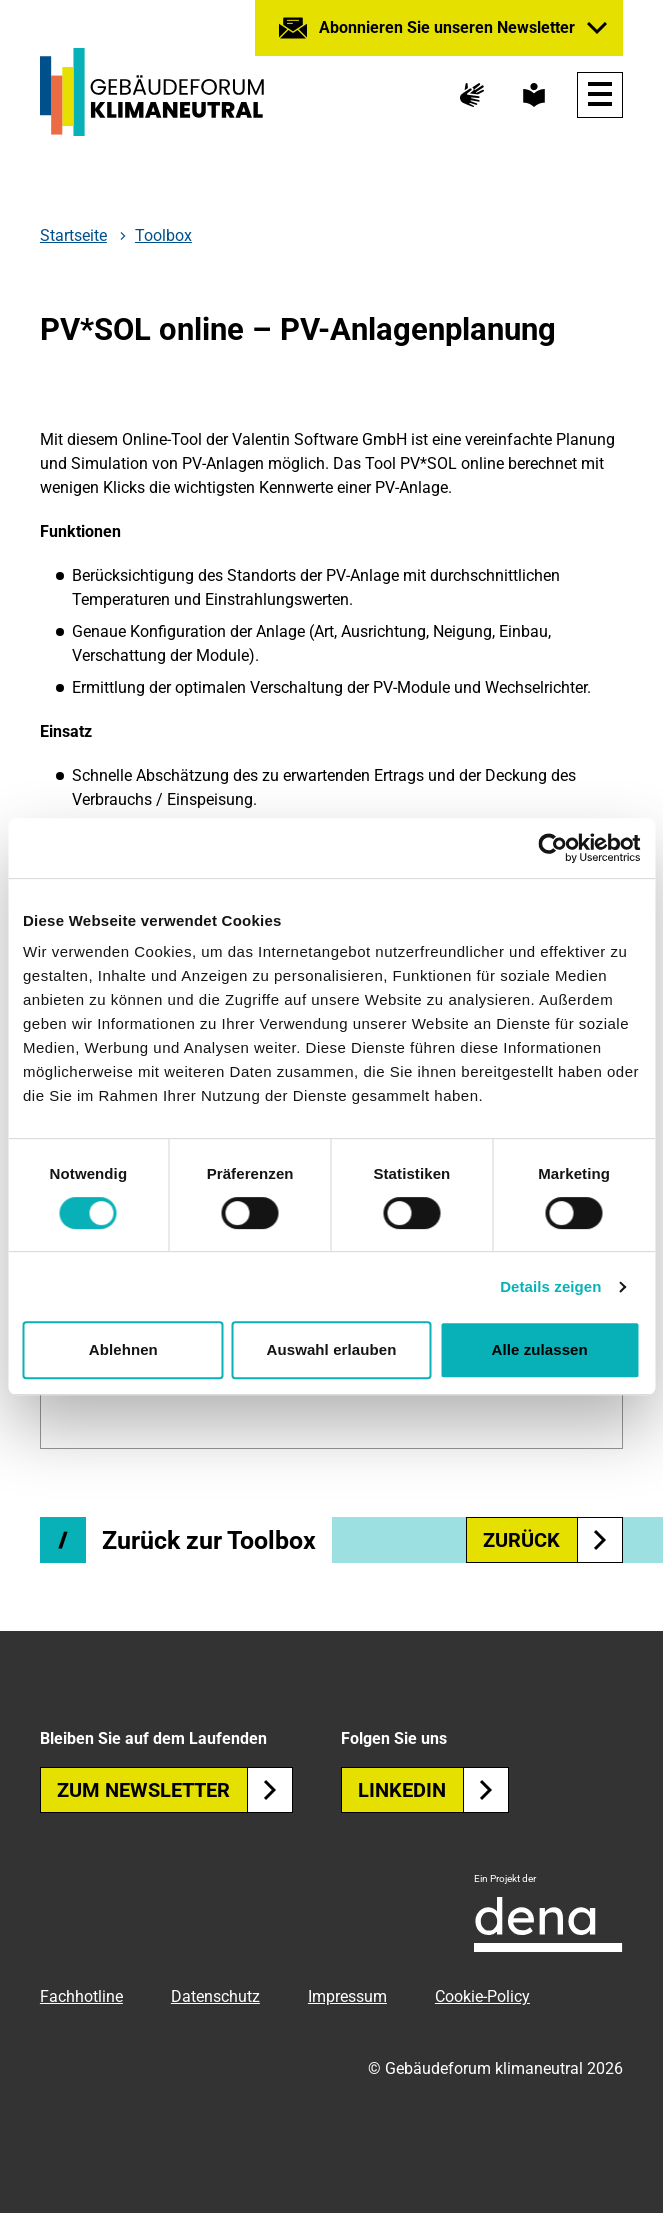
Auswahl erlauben (332, 1349)
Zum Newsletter (175, 1790)
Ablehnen (123, 1349)
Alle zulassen (539, 1349)
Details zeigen (550, 1286)
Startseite (73, 236)
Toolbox (163, 235)
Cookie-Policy (482, 1996)
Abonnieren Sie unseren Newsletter (447, 27)
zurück (553, 1540)
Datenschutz (215, 1996)
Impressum (347, 1996)
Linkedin (433, 1790)
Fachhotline (81, 1996)
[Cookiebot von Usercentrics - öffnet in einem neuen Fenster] (552, 848)
